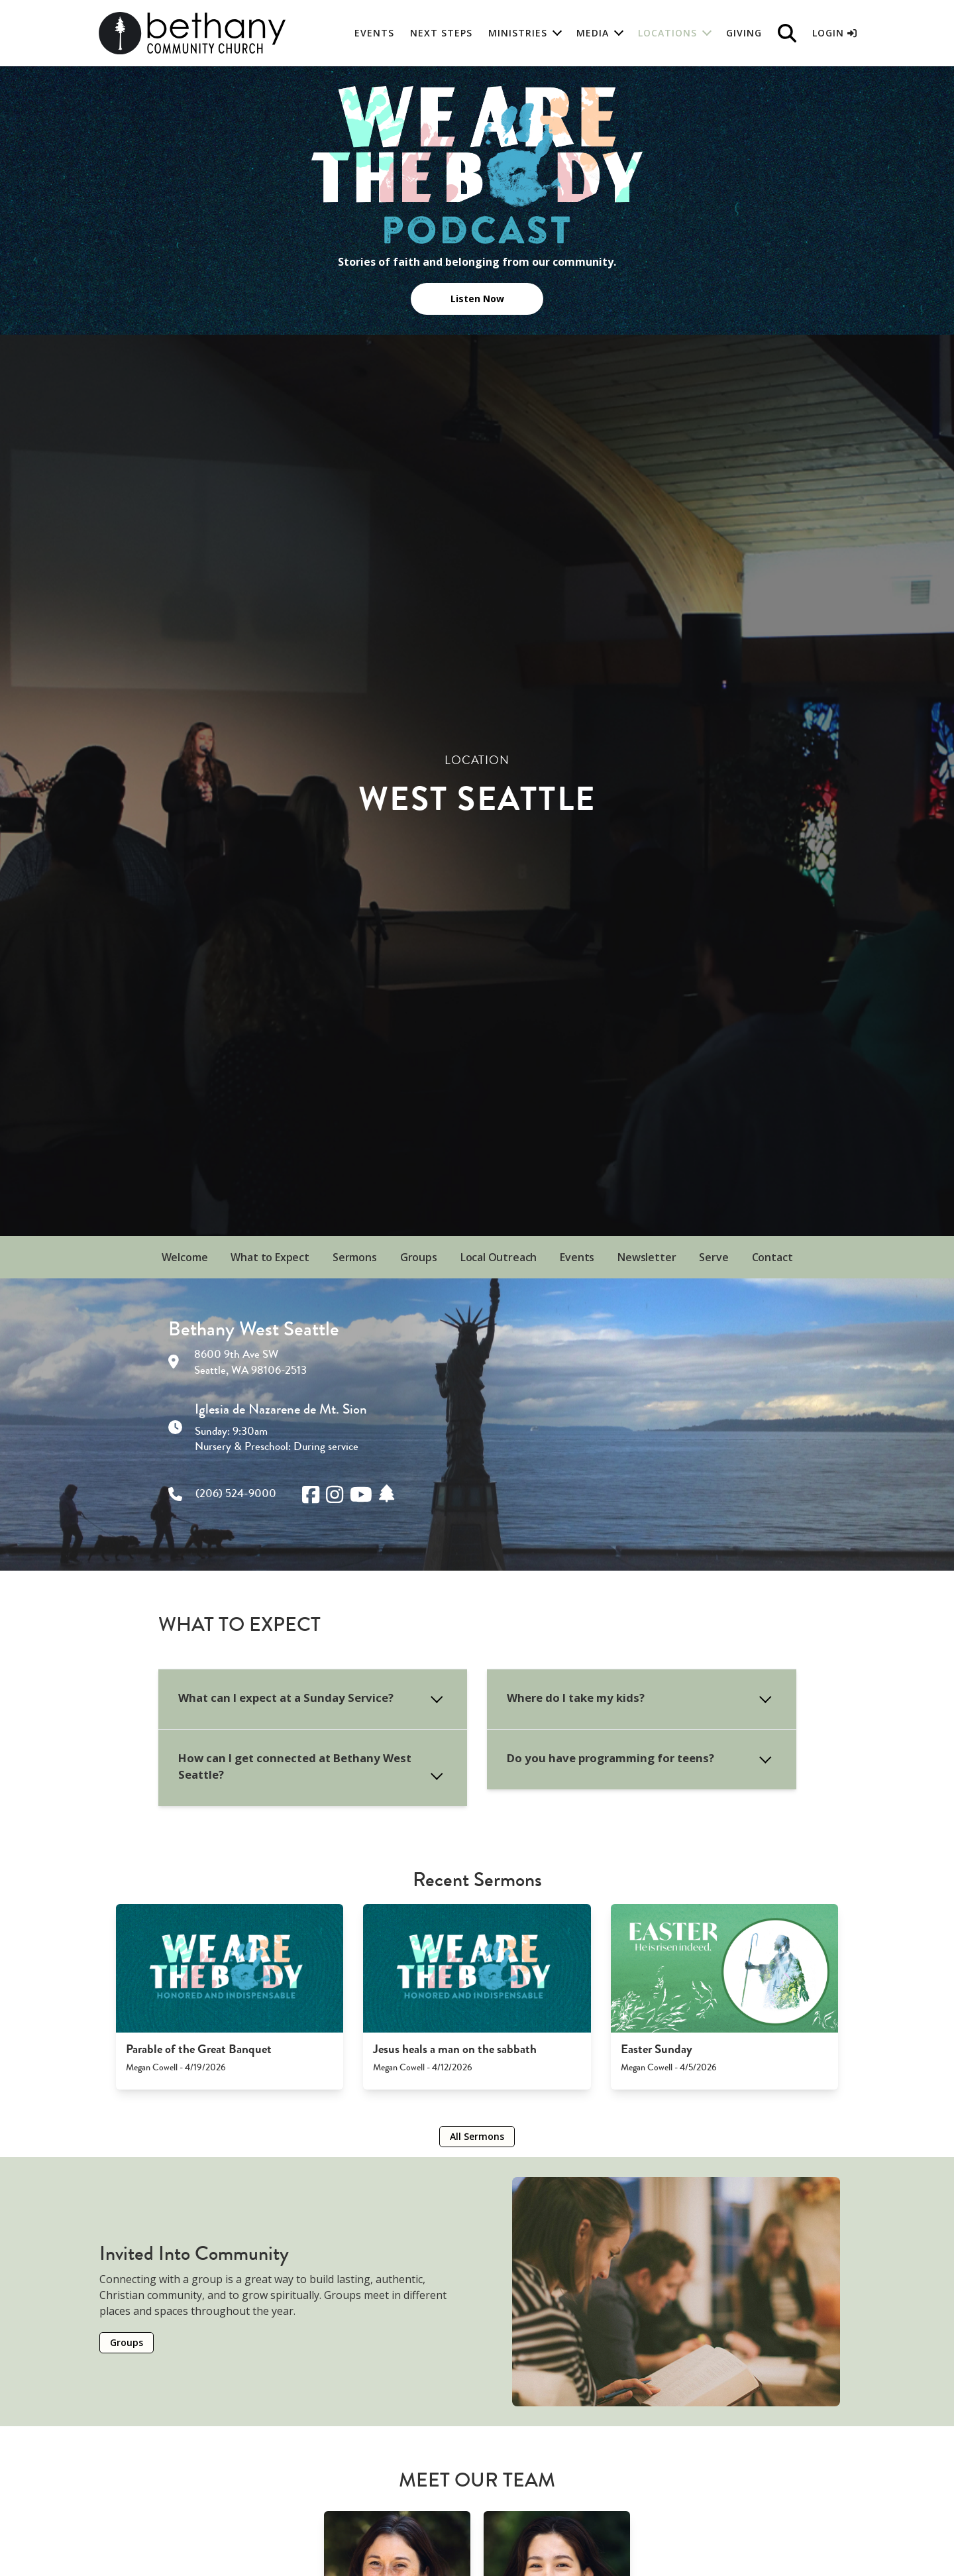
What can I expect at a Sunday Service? (286, 1697)
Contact (772, 1257)
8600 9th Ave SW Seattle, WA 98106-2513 (250, 1362)
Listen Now (477, 298)
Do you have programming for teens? (610, 1757)
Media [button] (592, 33)
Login (834, 33)
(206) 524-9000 (235, 1493)
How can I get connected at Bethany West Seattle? (294, 1766)
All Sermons (477, 2136)
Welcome (185, 1257)
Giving (744, 33)
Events (374, 33)
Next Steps (441, 33)
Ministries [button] (517, 33)
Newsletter (646, 1257)
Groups (418, 1257)
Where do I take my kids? (576, 1697)
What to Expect (270, 1257)
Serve (713, 1257)
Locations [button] (667, 33)
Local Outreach (498, 1257)
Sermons (355, 1257)
